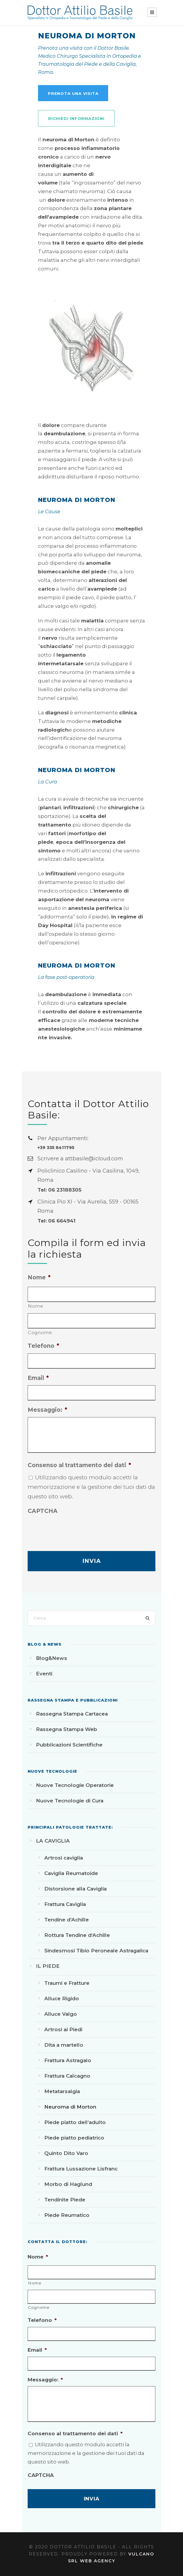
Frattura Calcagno (67, 2076)
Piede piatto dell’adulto (75, 2122)
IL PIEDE (48, 1966)
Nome (39, 1277)
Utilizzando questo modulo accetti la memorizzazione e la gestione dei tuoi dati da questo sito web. (91, 1487)
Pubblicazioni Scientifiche (69, 1745)
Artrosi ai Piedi (63, 2029)
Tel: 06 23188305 (59, 1190)
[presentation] (73, 1529)
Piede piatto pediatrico (74, 2138)
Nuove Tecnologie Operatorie (75, 1785)
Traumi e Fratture (66, 1983)
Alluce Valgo (60, 2014)
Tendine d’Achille (66, 1920)
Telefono (43, 1345)
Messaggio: (47, 1409)
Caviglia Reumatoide (71, 1873)
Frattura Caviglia (65, 1904)
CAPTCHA (43, 1511)
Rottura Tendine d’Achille (77, 1935)
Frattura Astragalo (67, 2060)
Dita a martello (63, 2045)
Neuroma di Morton (70, 2107)
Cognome (40, 1332)
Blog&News (51, 1658)
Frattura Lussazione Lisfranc (81, 2169)
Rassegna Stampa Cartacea (72, 1714)
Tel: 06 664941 (56, 1221)
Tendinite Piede (64, 2200)
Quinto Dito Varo (66, 2153)
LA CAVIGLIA (53, 1841)
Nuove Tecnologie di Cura (69, 1801)
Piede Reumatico (66, 2215)
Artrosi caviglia (63, 1858)
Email (38, 1378)
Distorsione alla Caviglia (75, 1889)
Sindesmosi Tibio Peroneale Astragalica (96, 1951)
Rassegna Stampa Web (66, 1729)
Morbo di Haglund (68, 2184)
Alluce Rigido (61, 1998)
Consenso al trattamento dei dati (79, 1465)
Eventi (44, 1674)
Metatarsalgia (62, 2091)
